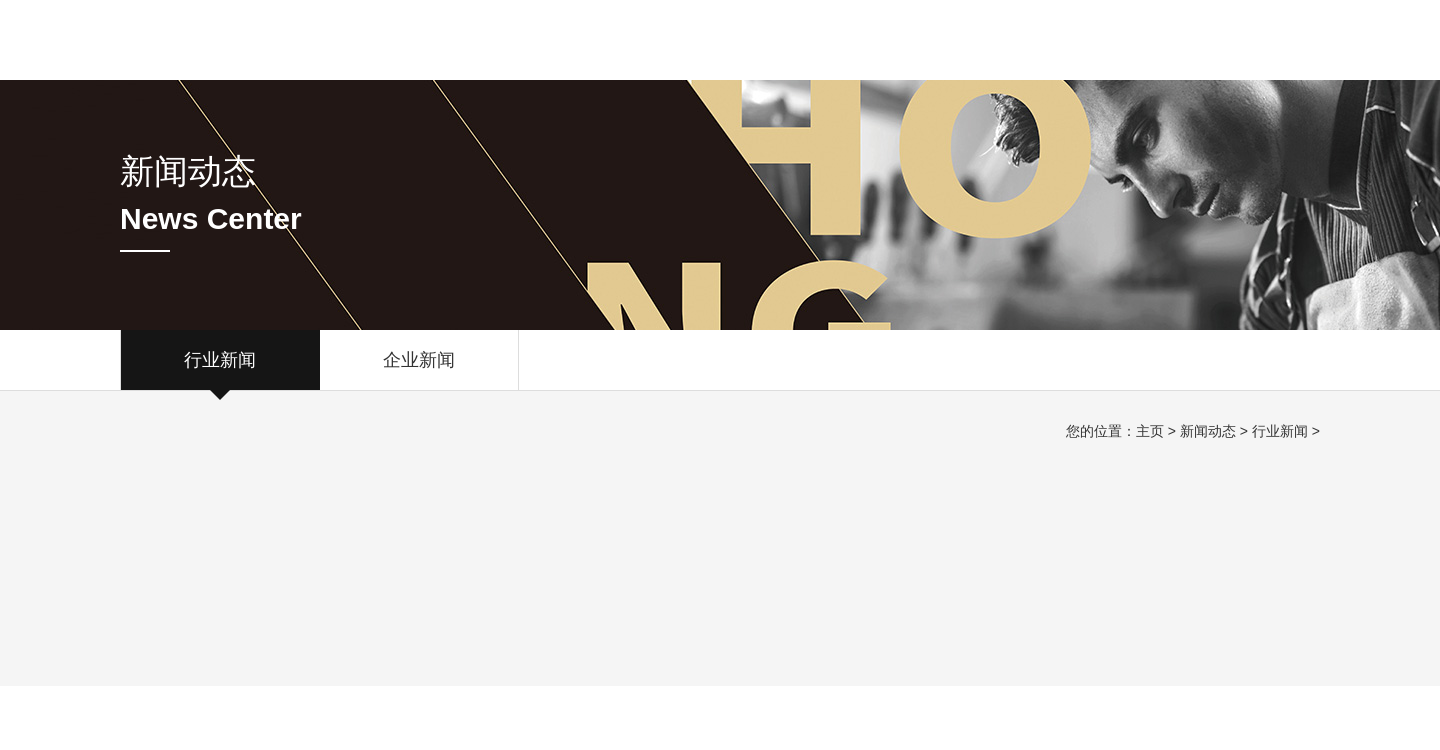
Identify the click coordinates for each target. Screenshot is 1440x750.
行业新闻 (220, 370)
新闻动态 (1208, 431)
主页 (1150, 431)
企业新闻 (419, 370)
